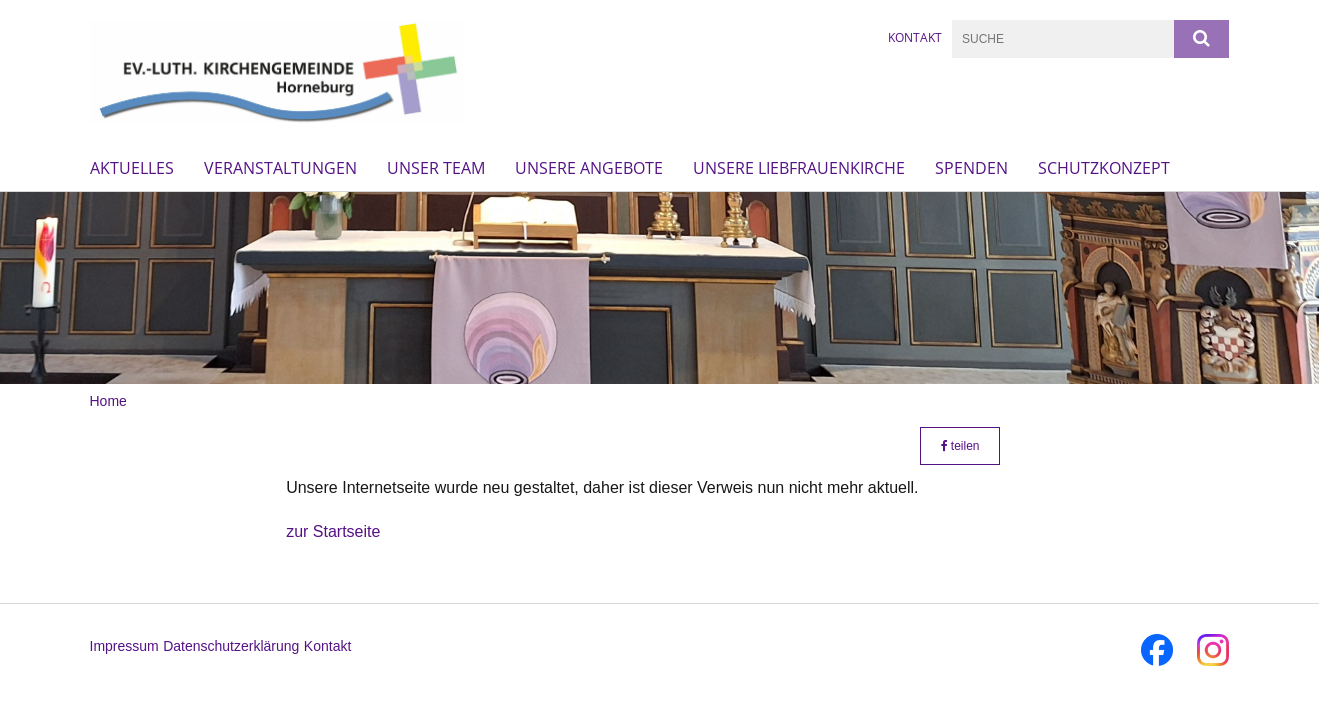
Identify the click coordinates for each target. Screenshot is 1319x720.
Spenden (971, 168)
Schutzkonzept (1104, 168)
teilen (960, 446)
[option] (659, 288)
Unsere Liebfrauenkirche (799, 168)
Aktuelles (132, 168)
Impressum (124, 646)
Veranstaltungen (280, 168)
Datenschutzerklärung (231, 646)
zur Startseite (333, 531)
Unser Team (436, 168)
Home (108, 401)
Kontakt (915, 37)
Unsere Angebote (589, 168)
